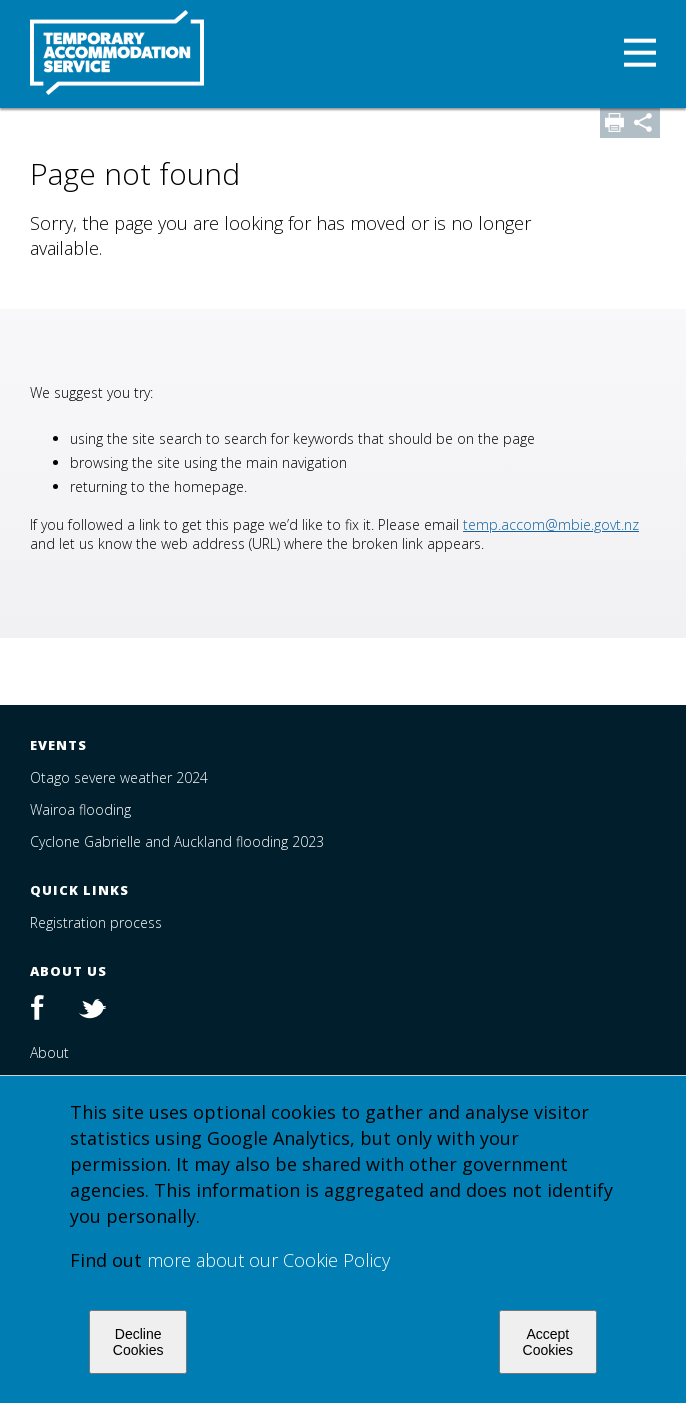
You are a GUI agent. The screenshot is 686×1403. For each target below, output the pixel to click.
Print (615, 123)
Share (645, 123)
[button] (640, 54)
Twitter (88, 1009)
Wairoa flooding (80, 809)
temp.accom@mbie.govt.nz (551, 524)
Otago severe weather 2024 (119, 777)
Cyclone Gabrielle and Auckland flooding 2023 (177, 841)
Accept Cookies (548, 1342)
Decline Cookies (138, 1342)
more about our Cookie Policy (268, 1260)
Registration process (96, 922)
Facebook (48, 1009)
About (49, 1052)
